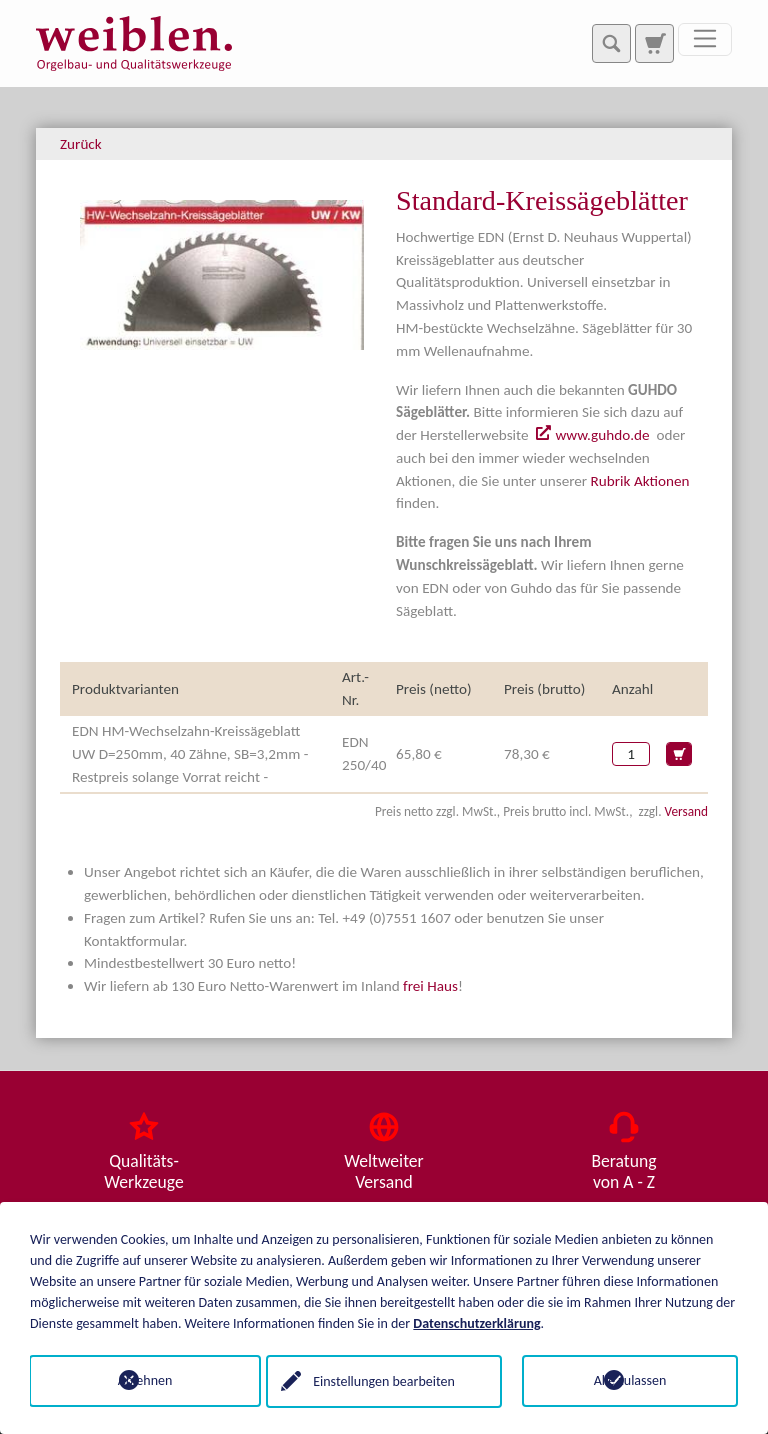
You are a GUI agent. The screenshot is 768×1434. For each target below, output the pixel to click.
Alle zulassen (630, 1380)
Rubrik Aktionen (640, 481)
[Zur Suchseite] (654, 43)
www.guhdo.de (602, 435)
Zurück (81, 144)
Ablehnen (138, 1380)
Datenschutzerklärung (476, 1322)
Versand (686, 811)
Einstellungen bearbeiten (384, 1380)
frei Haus (430, 986)
